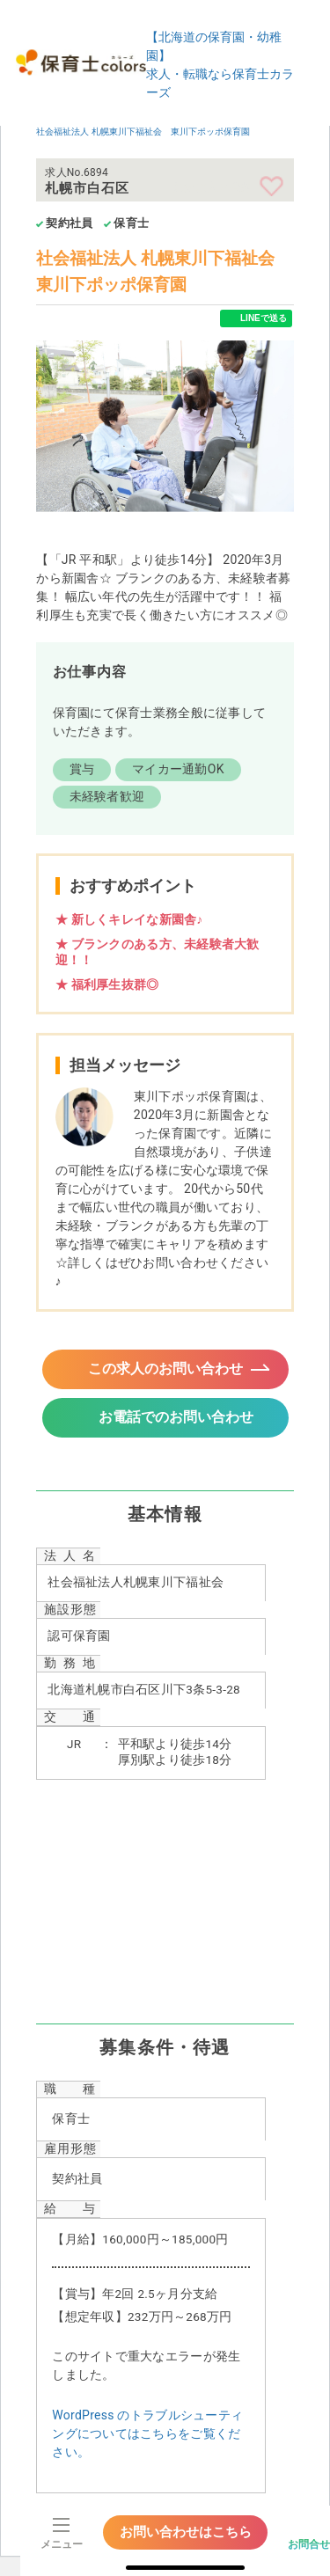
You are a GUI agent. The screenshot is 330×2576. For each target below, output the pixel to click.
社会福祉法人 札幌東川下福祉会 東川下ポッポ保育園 (142, 131)
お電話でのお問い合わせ (176, 1417)
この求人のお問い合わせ (165, 1368)
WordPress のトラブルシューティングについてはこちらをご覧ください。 (147, 2433)
